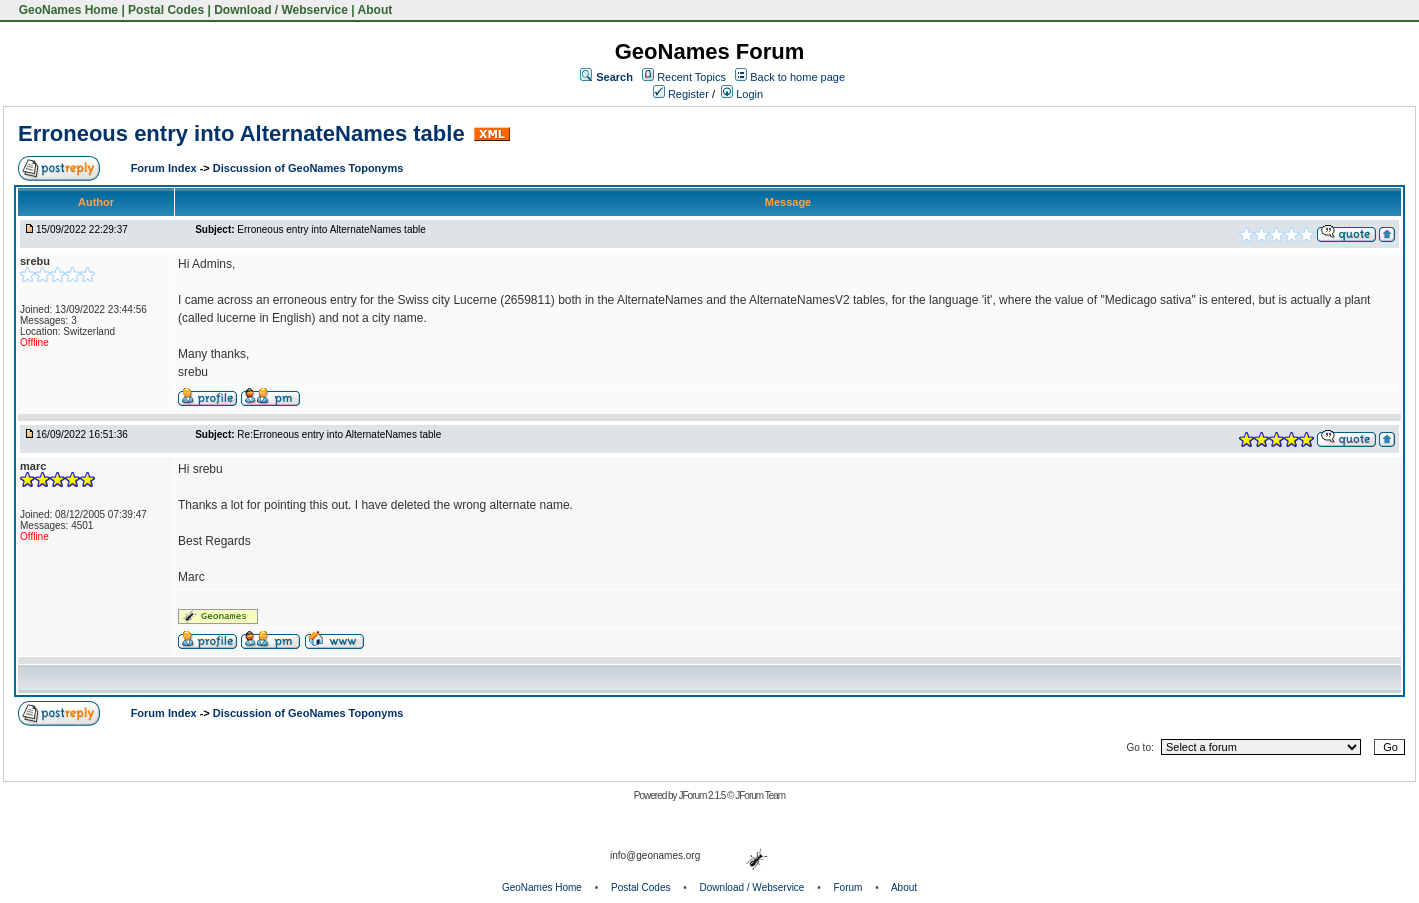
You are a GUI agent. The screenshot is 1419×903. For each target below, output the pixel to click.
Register (681, 94)
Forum (848, 887)
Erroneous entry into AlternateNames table (241, 133)
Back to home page (797, 77)
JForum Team (760, 795)
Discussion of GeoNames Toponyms (308, 168)
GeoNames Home (66, 10)
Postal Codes (166, 10)
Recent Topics (691, 77)
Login (742, 94)
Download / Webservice (281, 10)
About (375, 10)
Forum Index (165, 168)
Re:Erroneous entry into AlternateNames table (339, 434)
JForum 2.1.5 (702, 795)
